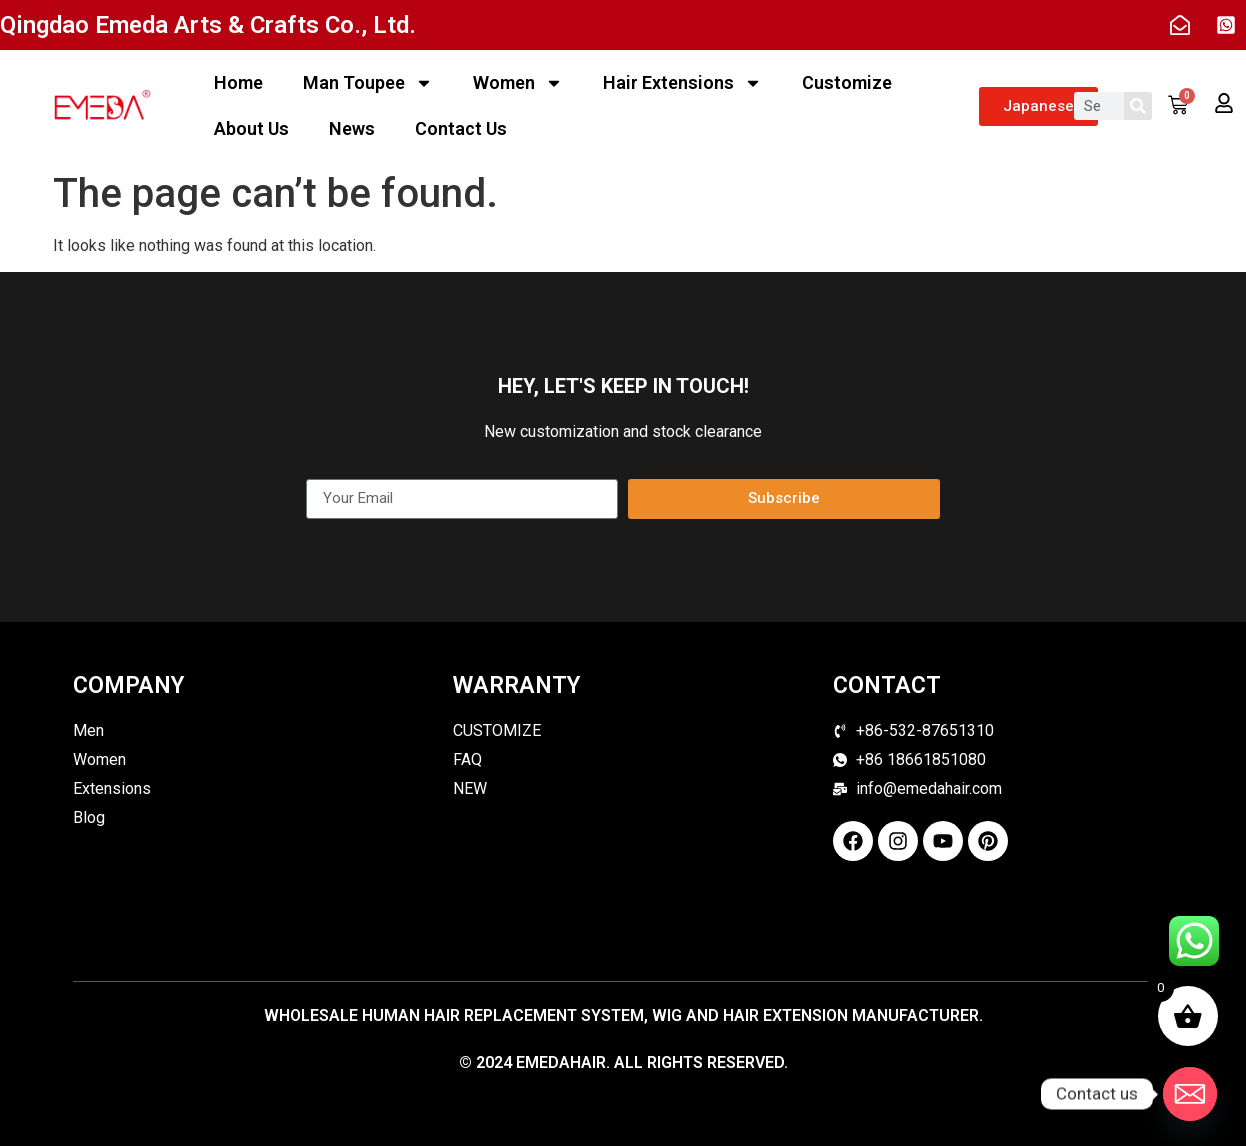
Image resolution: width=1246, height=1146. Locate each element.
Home (238, 82)
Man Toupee (368, 83)
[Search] (1138, 106)
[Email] (1190, 1094)
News (352, 128)
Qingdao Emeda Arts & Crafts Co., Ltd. (208, 25)
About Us (251, 128)
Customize (847, 82)
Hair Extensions (682, 83)
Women (518, 83)
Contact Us (461, 128)
